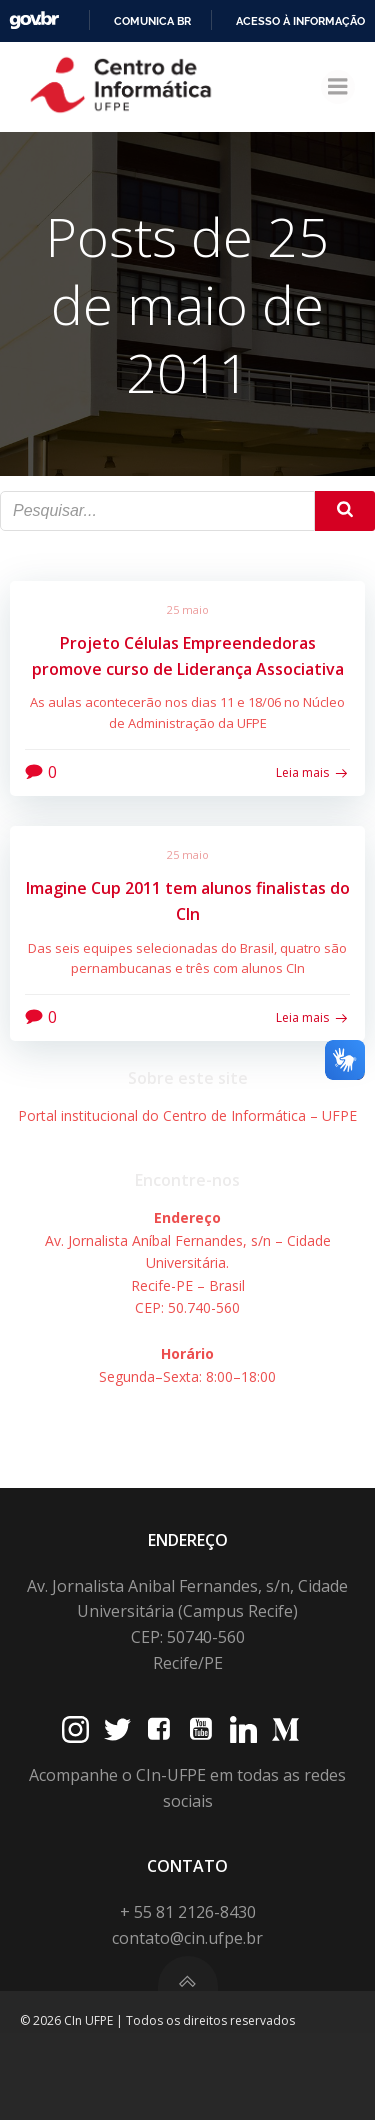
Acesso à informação (300, 21)
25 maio (188, 609)
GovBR (34, 20)
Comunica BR (152, 21)
